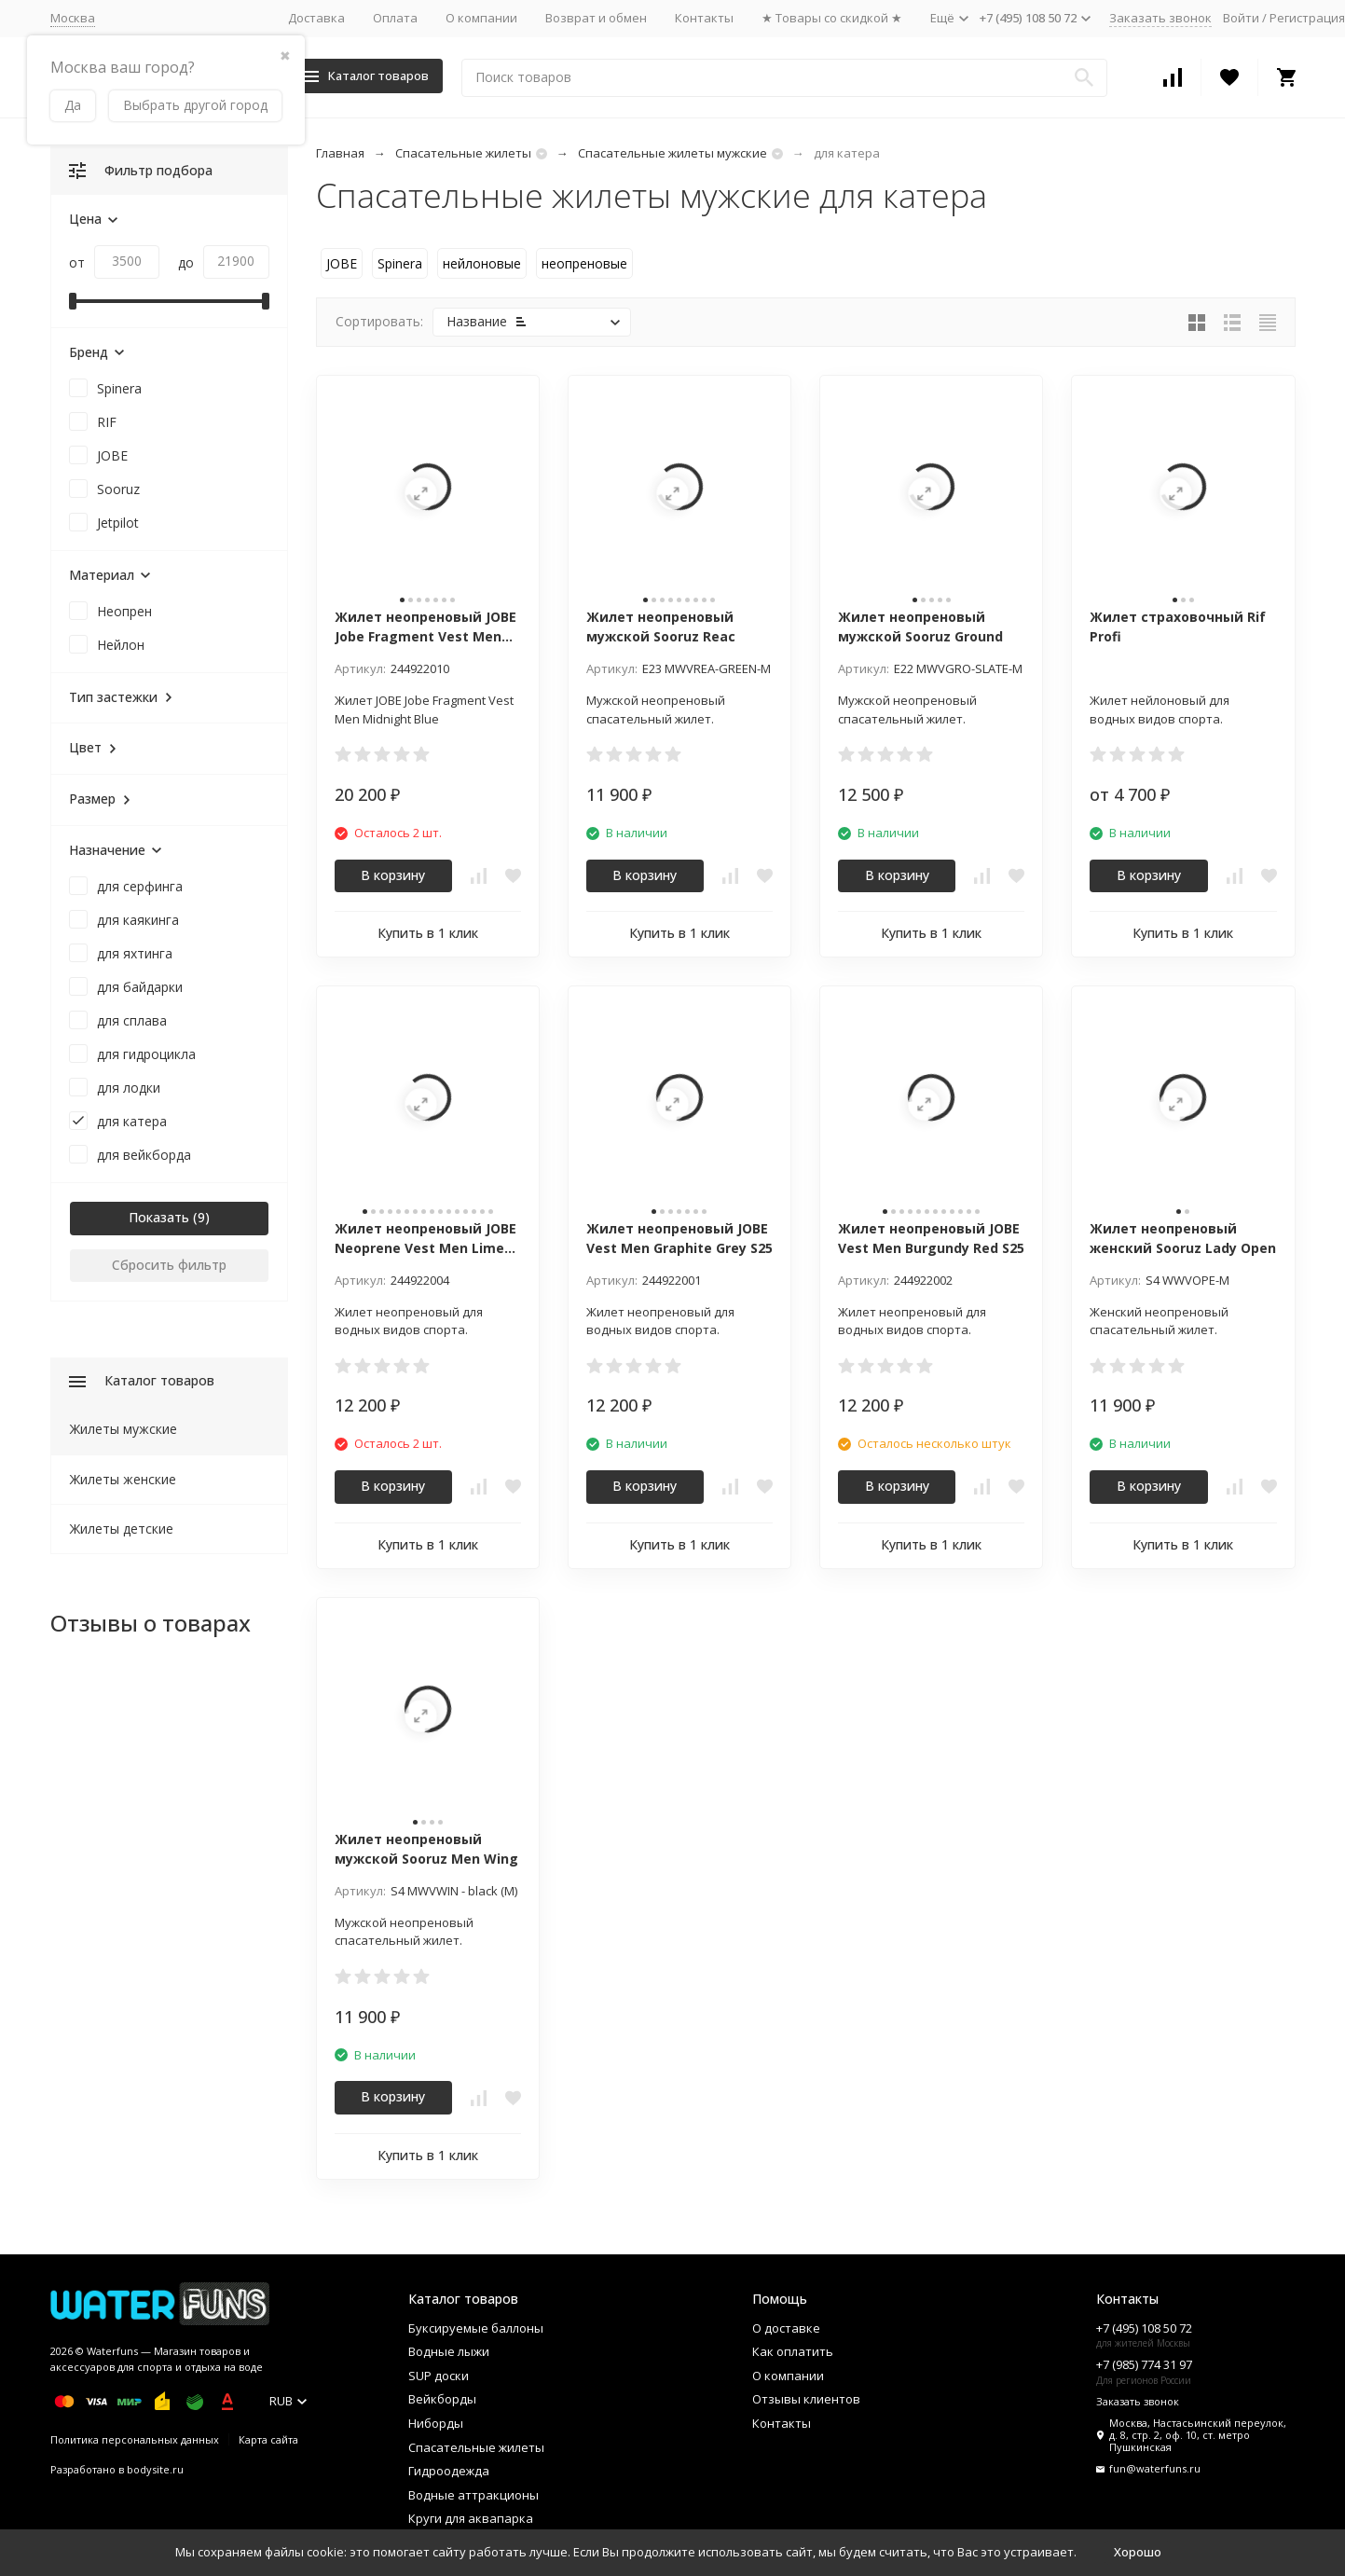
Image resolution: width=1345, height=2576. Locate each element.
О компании (481, 17)
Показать (159, 1217)
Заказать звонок (1160, 17)
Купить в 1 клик (427, 933)
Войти (1241, 17)
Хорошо (1137, 2551)
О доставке (786, 2328)
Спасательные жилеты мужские (672, 153)
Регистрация (1307, 17)
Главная (340, 153)
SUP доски (438, 2375)
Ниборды (435, 2423)
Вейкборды (442, 2398)
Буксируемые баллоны (475, 2328)
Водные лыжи (448, 2351)
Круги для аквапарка (470, 2518)
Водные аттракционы (473, 2494)
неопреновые (584, 263)
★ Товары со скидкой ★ (832, 17)
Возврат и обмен (596, 17)
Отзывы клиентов (806, 2398)
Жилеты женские (123, 1479)
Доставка (316, 17)
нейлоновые (482, 263)
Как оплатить (792, 2351)
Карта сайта (268, 2439)
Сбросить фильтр (169, 1265)
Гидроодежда (448, 2470)
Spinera (399, 263)
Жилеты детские (121, 1528)
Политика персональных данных (134, 2439)
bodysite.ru (155, 2469)
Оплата (395, 17)
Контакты (704, 17)
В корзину (393, 875)
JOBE (341, 263)
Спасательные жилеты (463, 153)
